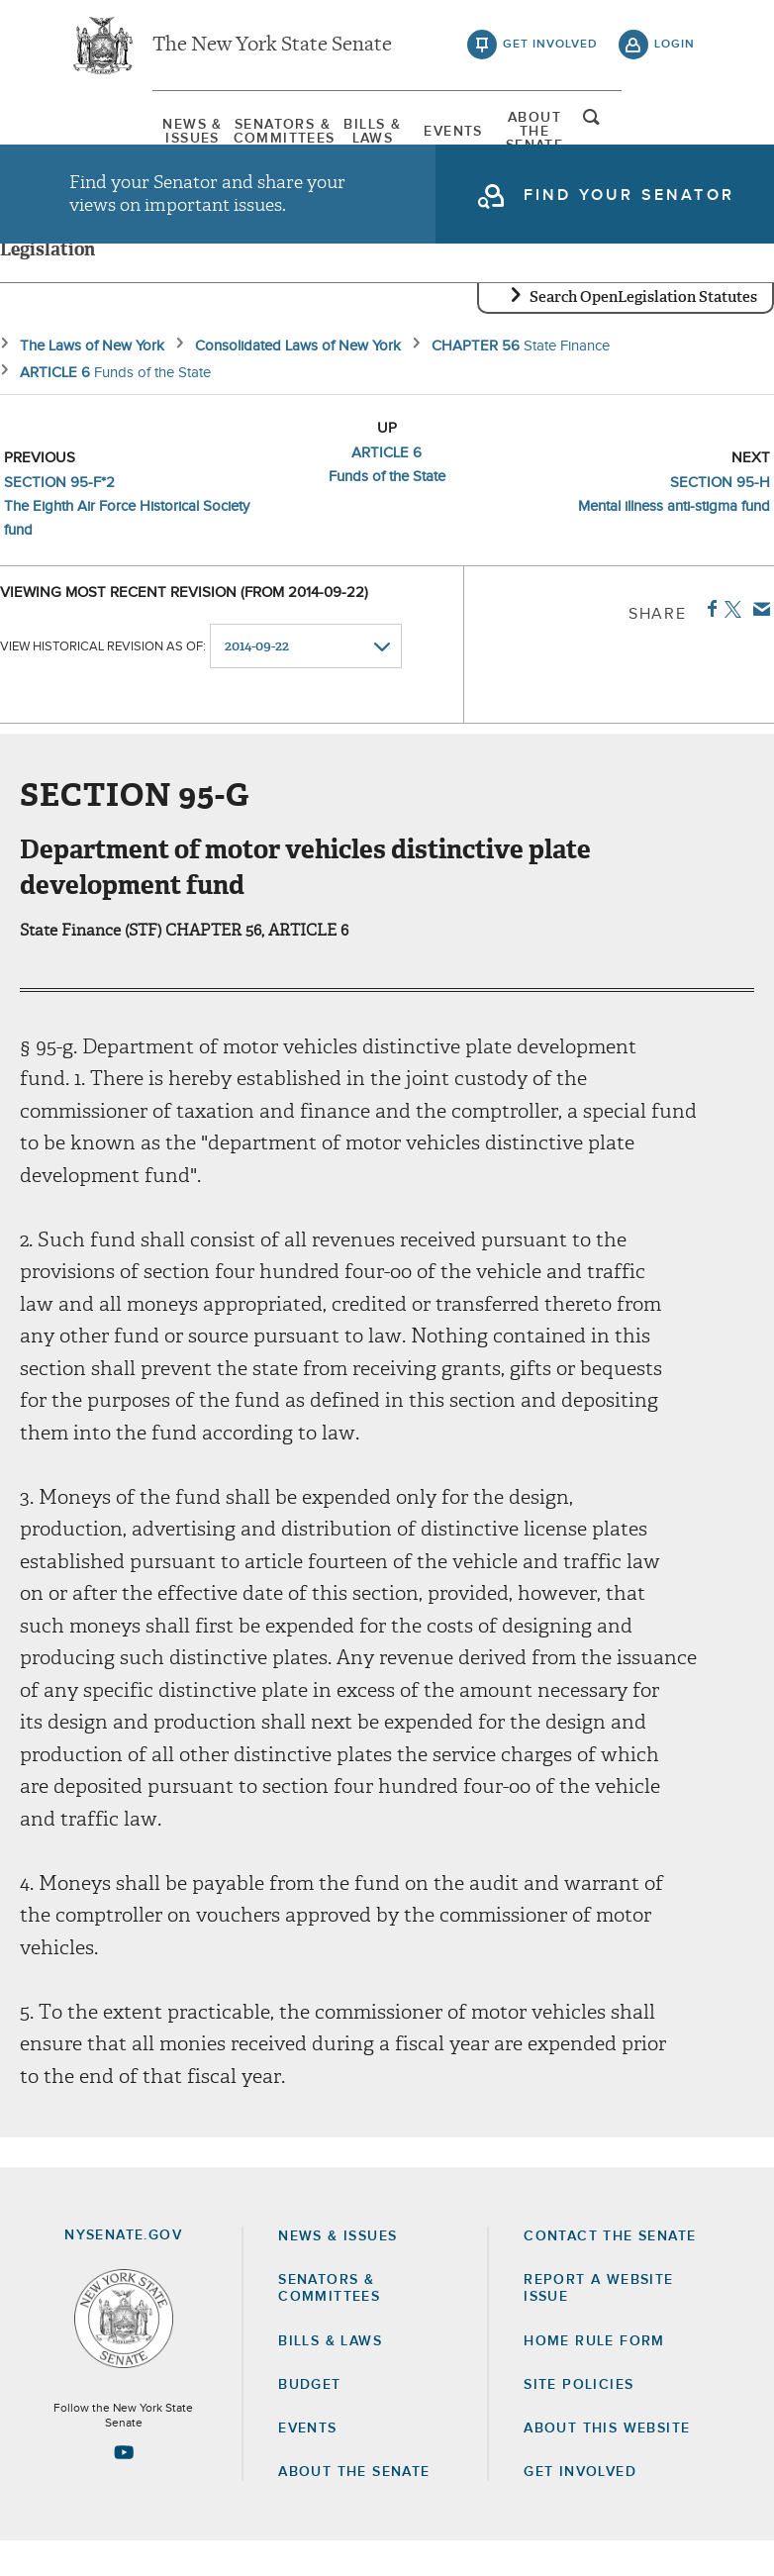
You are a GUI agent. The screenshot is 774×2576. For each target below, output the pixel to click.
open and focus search (675, 132)
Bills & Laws (355, 134)
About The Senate (591, 134)
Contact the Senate (610, 2271)
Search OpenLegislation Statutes (643, 332)
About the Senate (354, 2507)
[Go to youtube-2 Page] (124, 2487)
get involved (550, 49)
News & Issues (118, 134)
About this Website (607, 2463)
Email (757, 643)
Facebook (708, 643)
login (674, 49)
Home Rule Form (594, 2376)
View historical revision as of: (103, 681)
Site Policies (578, 2420)
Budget (309, 2420)
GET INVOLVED (580, 2507)
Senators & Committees (237, 134)
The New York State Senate (272, 49)
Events (473, 134)
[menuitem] (118, 133)
